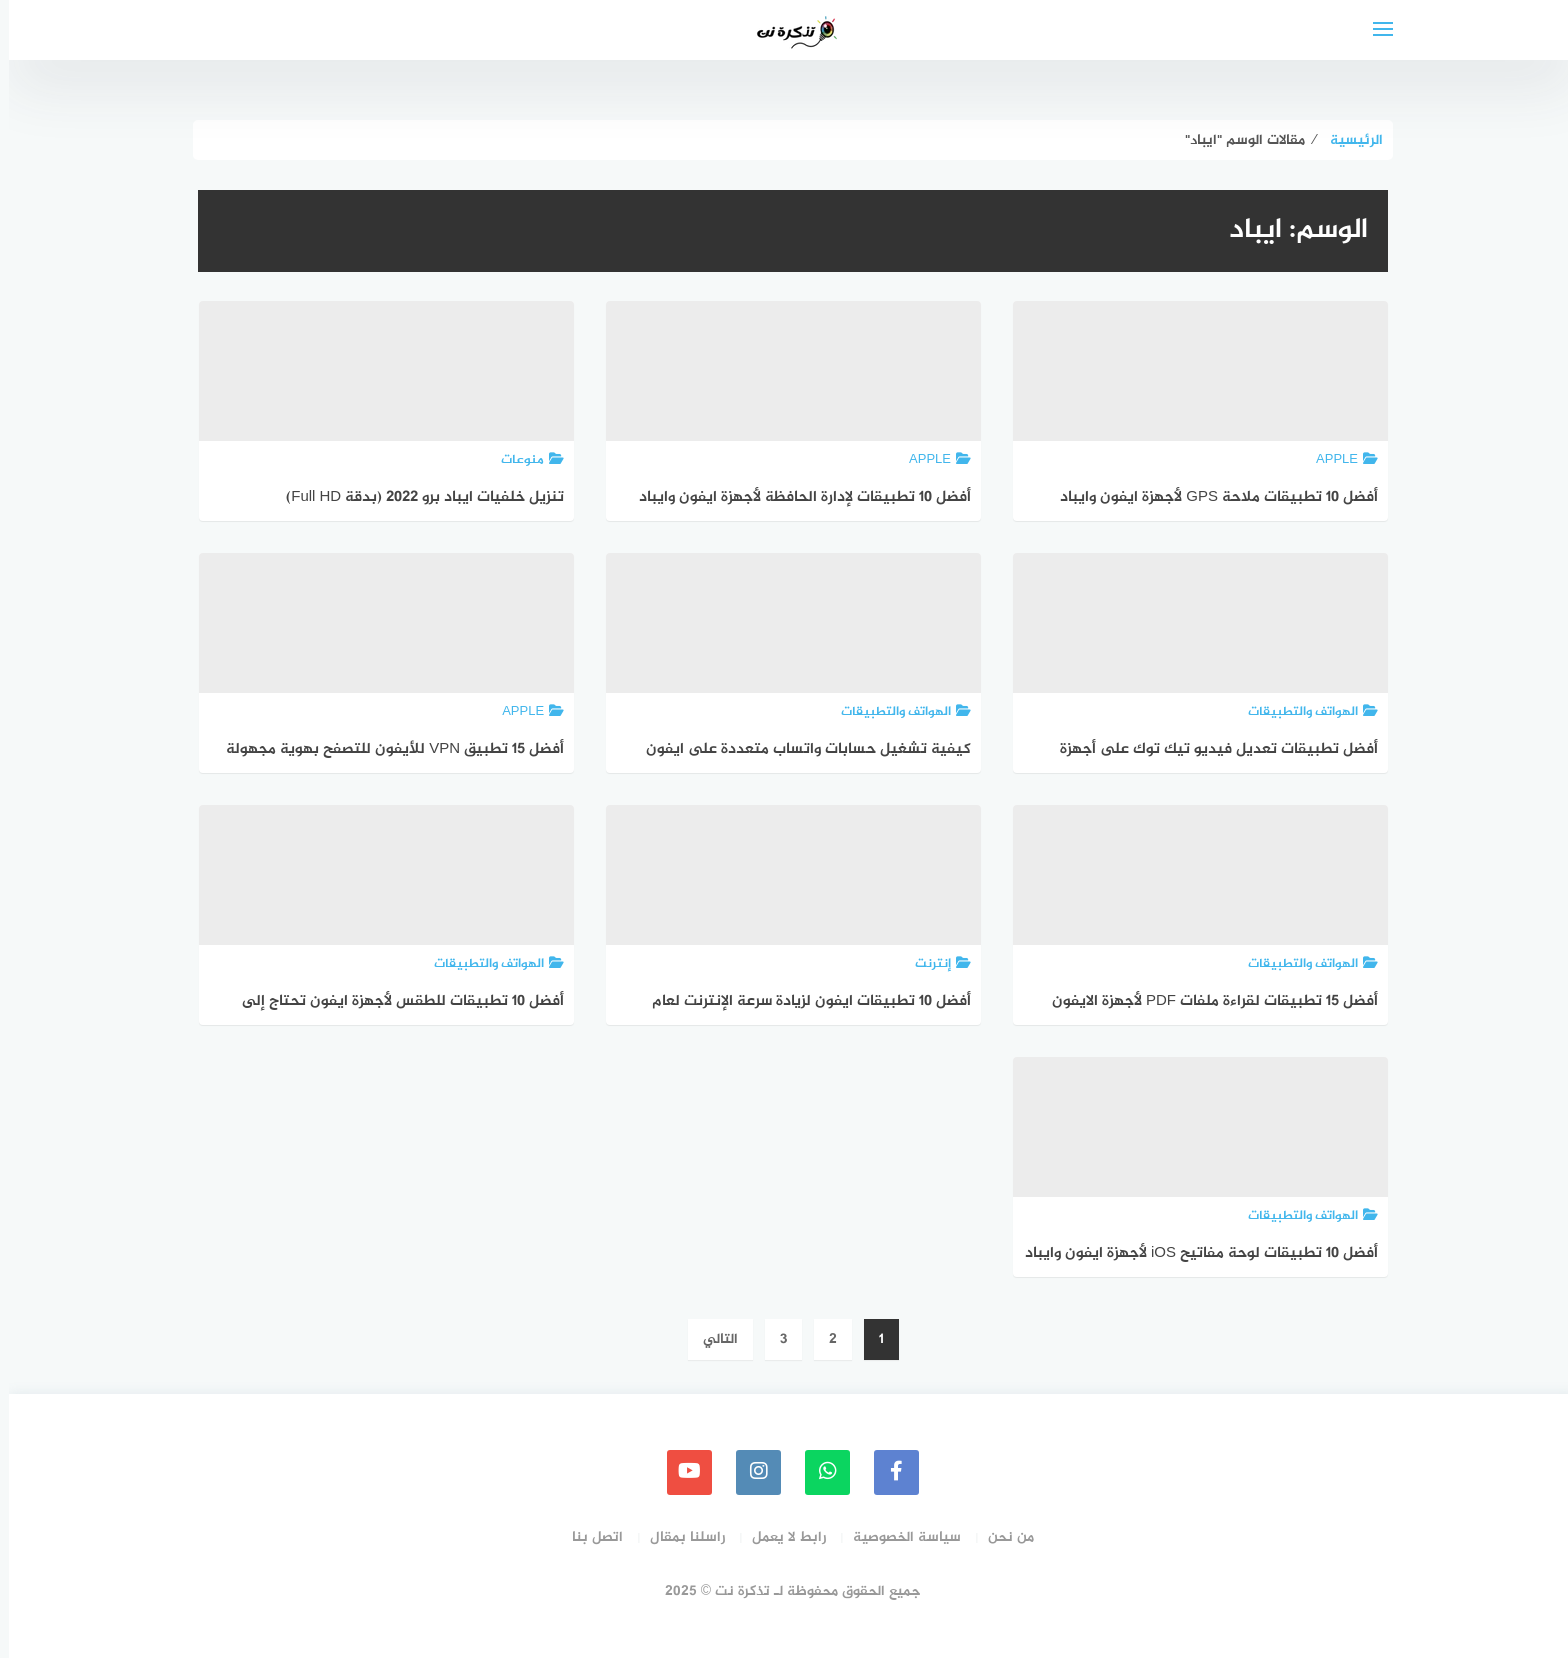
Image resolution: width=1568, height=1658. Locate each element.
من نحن (1002, 1537)
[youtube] (680, 1472)
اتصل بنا (588, 1537)
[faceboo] (887, 1472)
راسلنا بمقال (678, 1537)
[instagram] (749, 1472)
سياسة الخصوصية (898, 1537)
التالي (711, 1339)
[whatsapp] (818, 1472)
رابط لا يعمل (780, 1537)
